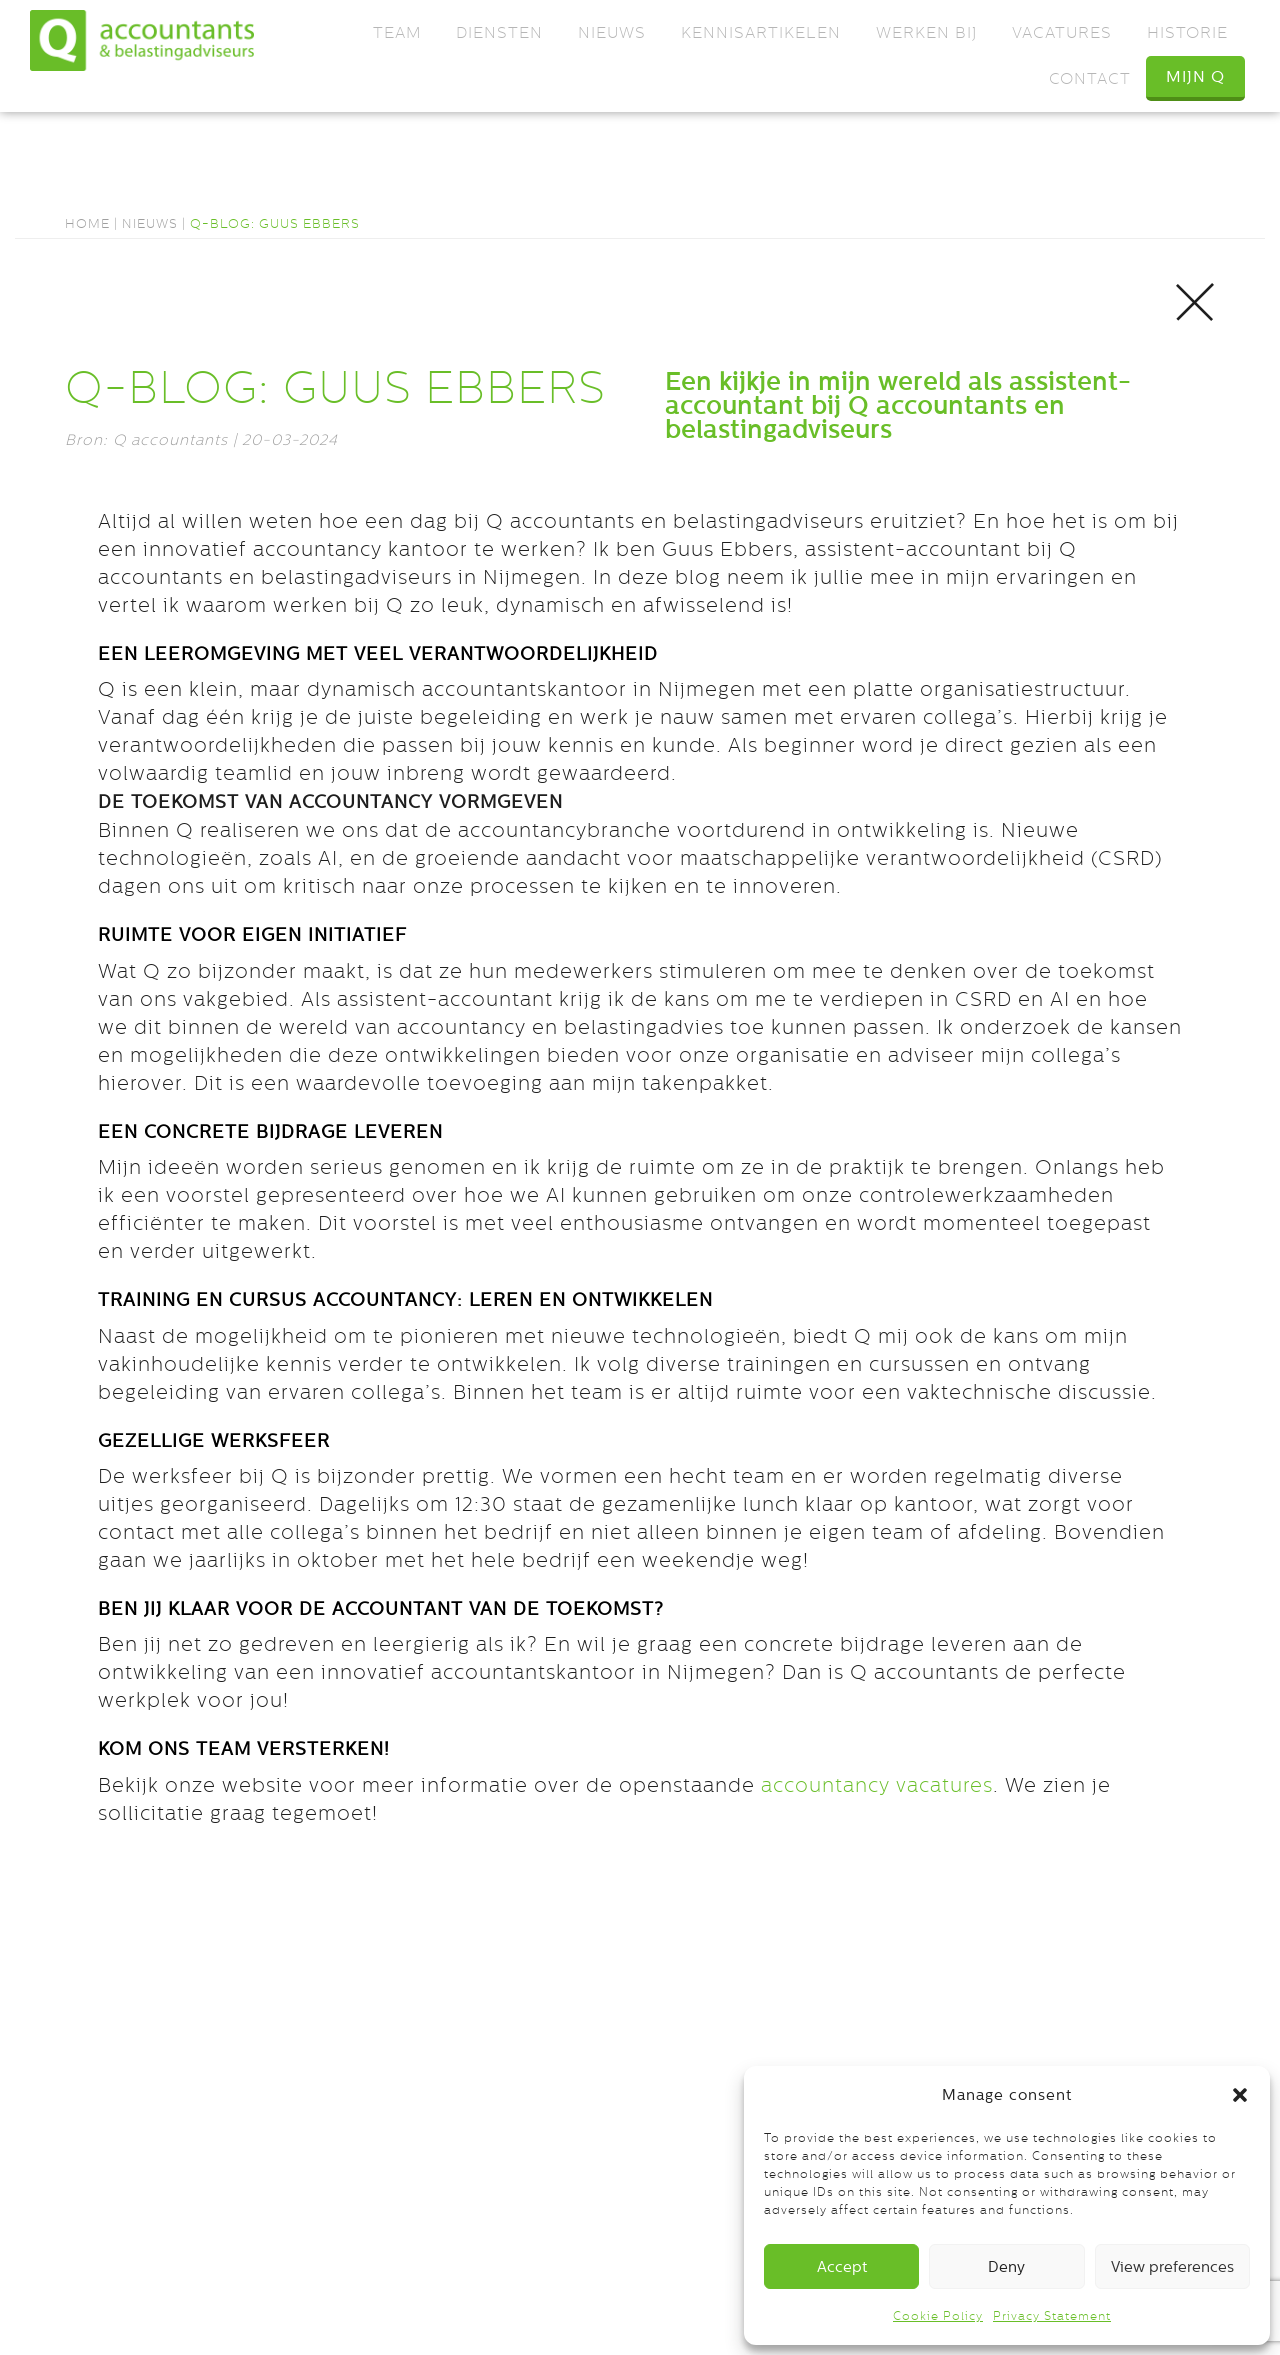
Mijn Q (1195, 76)
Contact (1090, 78)
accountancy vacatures (877, 1785)
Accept (842, 2266)
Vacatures (1062, 32)
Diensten (499, 32)
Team (397, 32)
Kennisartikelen (761, 32)
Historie (1187, 32)
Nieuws (612, 32)
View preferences (1172, 2266)
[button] (1240, 2095)
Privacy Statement (1052, 2316)
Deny (1006, 2266)
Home (87, 223)
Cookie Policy (938, 2316)
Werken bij (926, 32)
